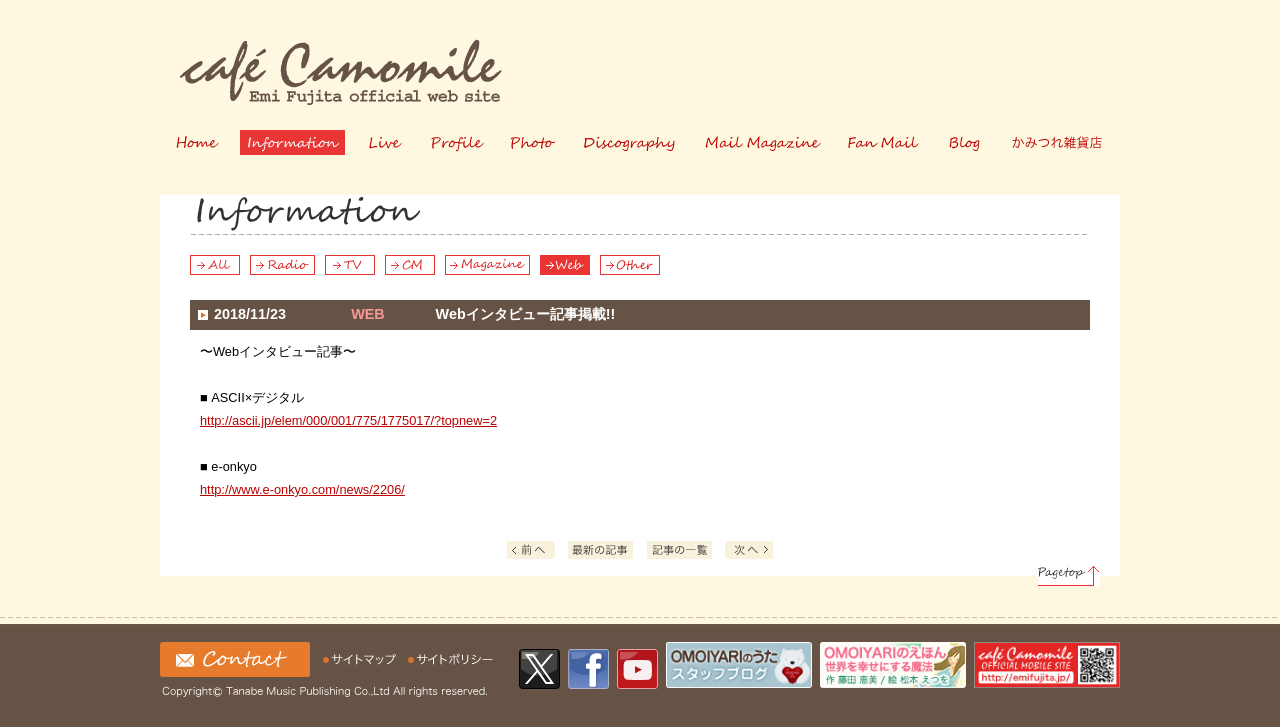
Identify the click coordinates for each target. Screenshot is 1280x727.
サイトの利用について (451, 659)
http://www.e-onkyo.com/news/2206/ (302, 489)
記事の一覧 (682, 552)
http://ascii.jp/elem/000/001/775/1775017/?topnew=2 (348, 420)
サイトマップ (362, 659)
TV (350, 265)
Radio (282, 265)
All (215, 265)
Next (749, 550)
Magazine (487, 265)
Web (565, 265)
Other (630, 265)
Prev (531, 550)
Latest (600, 550)
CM (410, 265)
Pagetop (1069, 576)
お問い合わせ (235, 659)
